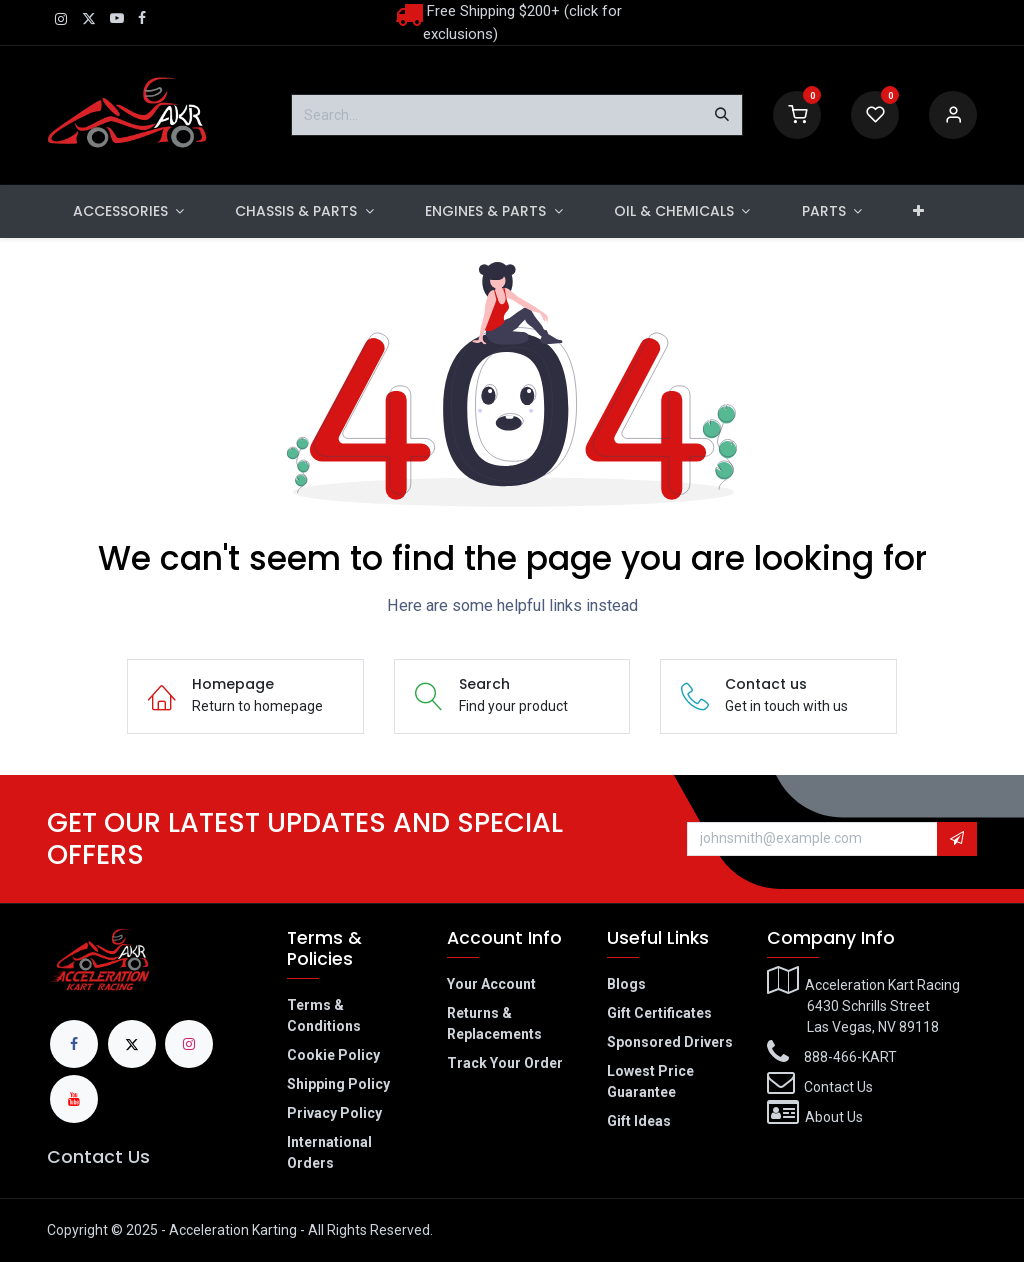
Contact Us (98, 1157)
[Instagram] (189, 1044)
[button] (957, 839)
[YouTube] (74, 1099)
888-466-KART (850, 1057)
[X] (132, 1044)
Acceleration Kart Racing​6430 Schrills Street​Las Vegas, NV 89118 (863, 1006)
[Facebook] (74, 1044)
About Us (834, 1117)
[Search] (722, 115)
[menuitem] (128, 211)
